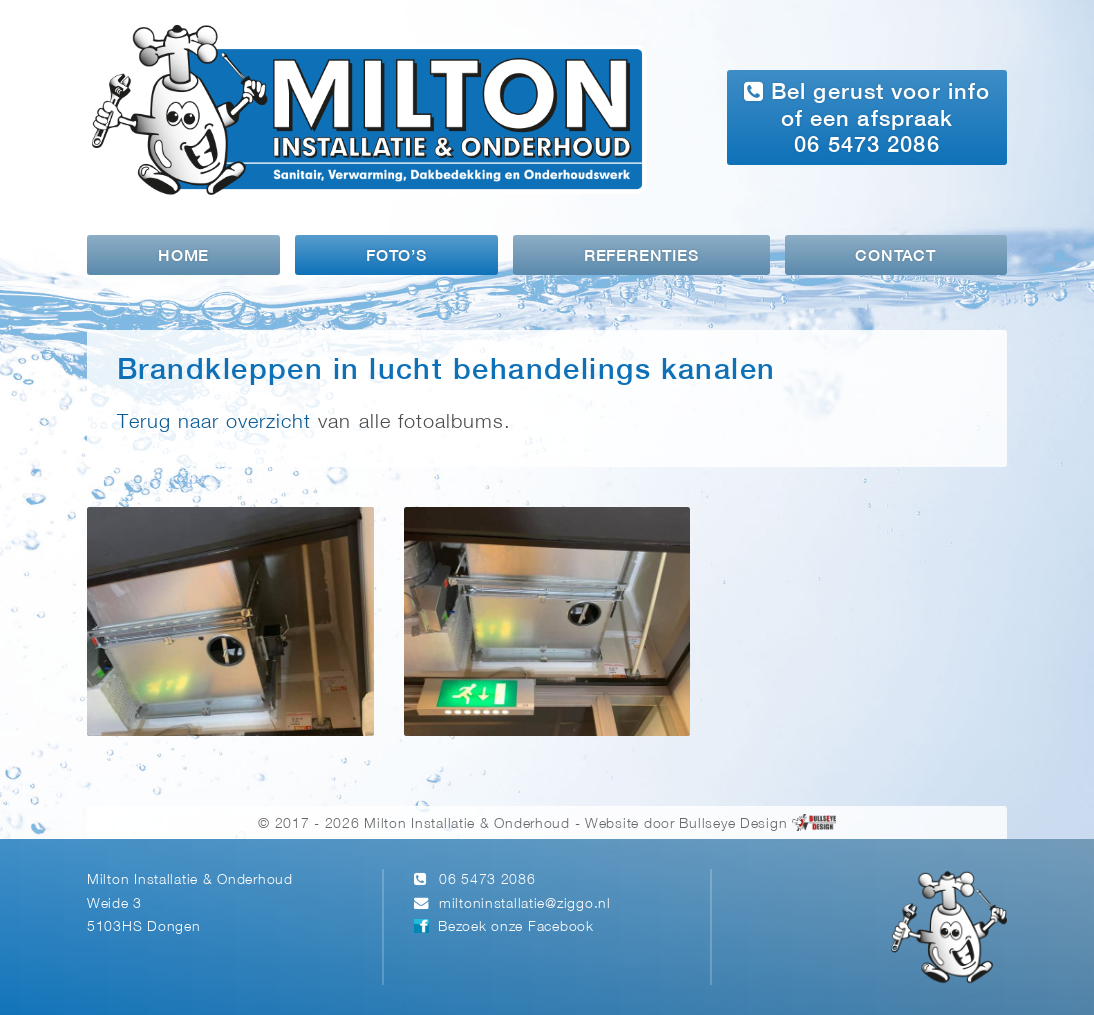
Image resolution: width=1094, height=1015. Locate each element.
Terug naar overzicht (214, 422)
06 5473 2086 (487, 880)
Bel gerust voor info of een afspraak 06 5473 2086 (867, 118)
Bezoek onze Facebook (515, 927)
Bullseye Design (733, 824)
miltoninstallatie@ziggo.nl (525, 904)
